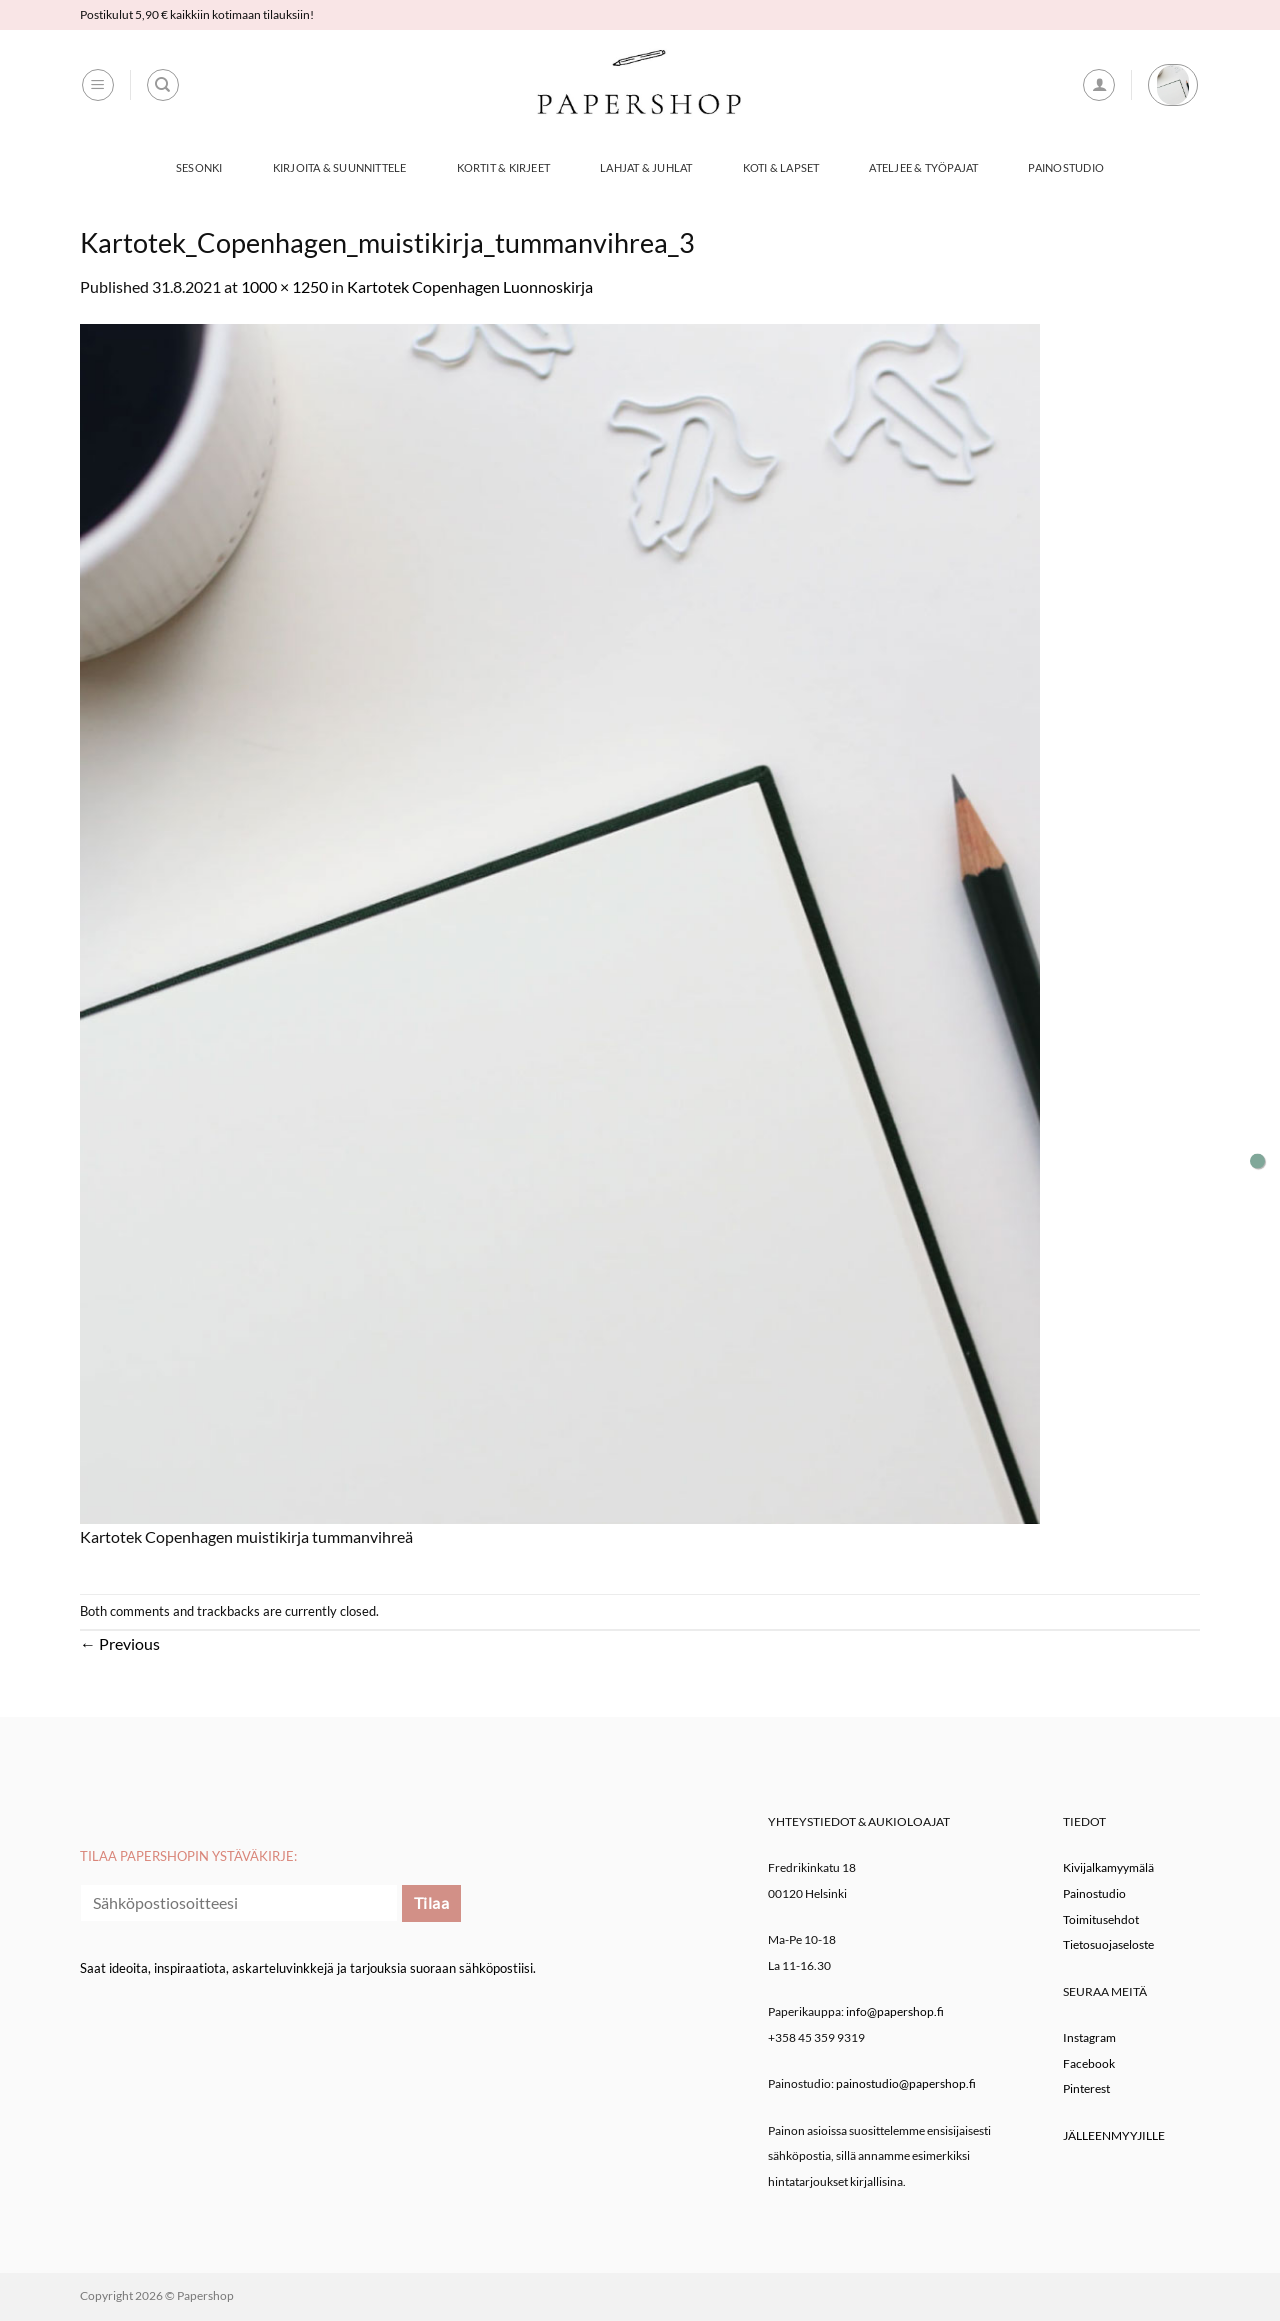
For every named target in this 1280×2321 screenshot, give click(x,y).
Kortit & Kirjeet (504, 167)
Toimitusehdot (1101, 1919)
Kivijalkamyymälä (1108, 1867)
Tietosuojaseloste (1108, 1944)
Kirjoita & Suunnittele (340, 167)
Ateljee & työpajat (923, 167)
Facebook (1089, 2063)
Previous (120, 1643)
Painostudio (1065, 167)
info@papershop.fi (895, 2011)
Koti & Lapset (781, 167)
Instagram (1089, 2037)
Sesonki (199, 167)
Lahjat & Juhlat (646, 167)
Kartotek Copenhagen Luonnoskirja (470, 286)
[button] (98, 85)
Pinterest (1086, 2088)
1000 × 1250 (284, 286)
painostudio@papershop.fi (906, 2083)
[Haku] (163, 85)
